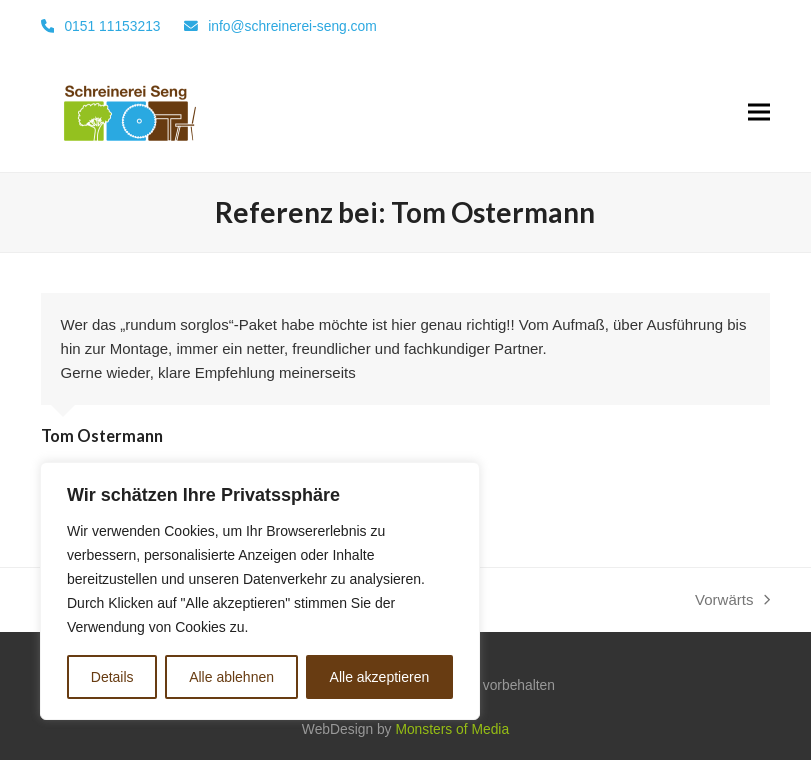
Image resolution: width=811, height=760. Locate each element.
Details (112, 677)
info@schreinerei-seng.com (292, 26)
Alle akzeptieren (380, 677)
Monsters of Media (452, 729)
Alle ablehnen (231, 677)
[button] (759, 112)
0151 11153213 (112, 26)
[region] (260, 591)
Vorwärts (732, 601)
